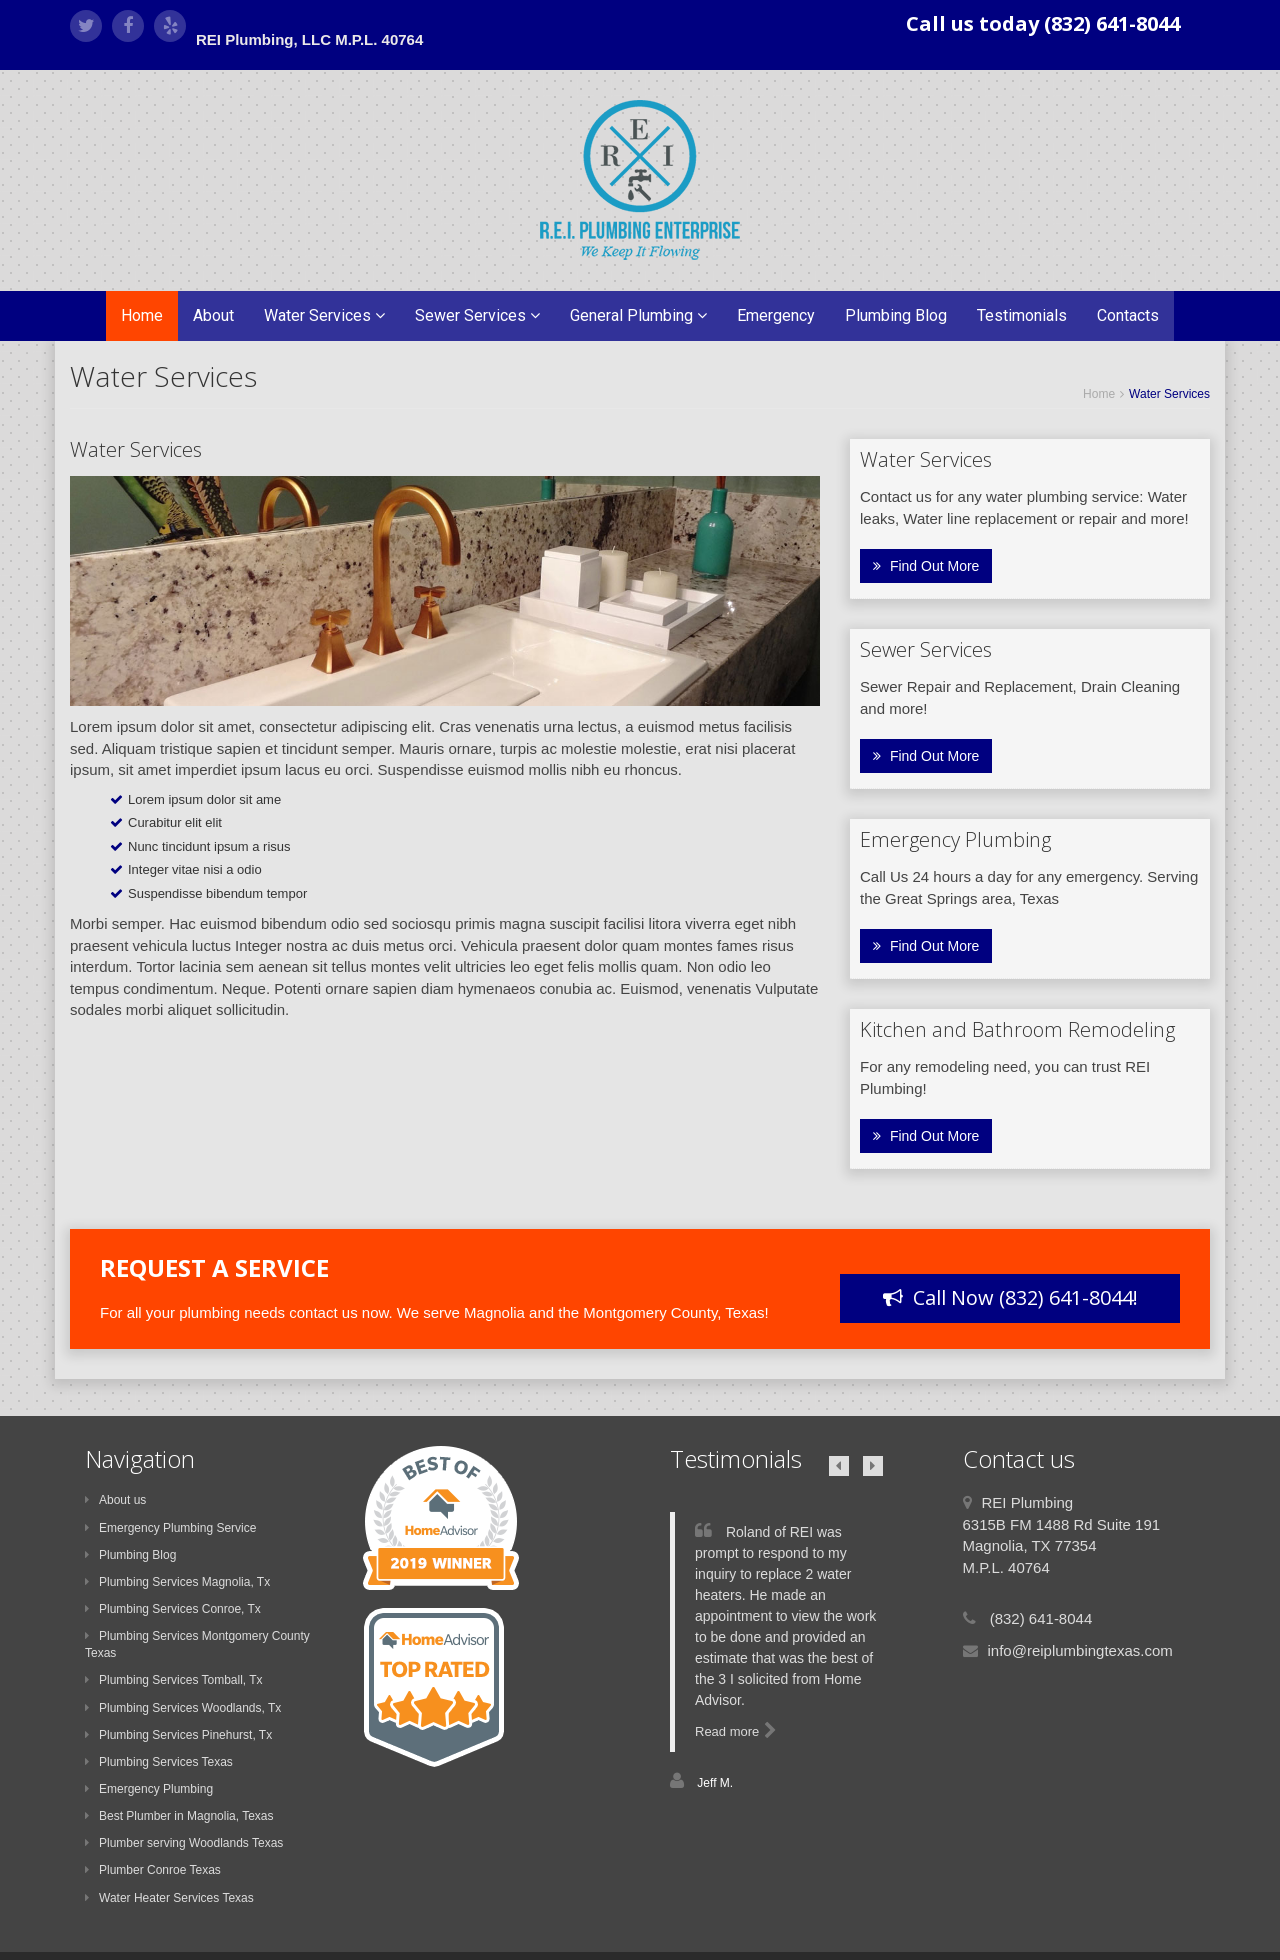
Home (142, 315)
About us (115, 1500)
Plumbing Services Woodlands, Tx (183, 1708)
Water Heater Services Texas (169, 1898)
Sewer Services (477, 315)
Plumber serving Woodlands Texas (184, 1843)
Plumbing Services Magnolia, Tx (177, 1582)
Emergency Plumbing (149, 1789)
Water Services (324, 315)
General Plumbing (638, 315)
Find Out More (926, 566)
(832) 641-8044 (1039, 1618)
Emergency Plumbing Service (170, 1528)
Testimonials (1022, 315)
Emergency (776, 315)
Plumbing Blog (896, 315)
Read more (736, 1731)
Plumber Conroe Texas (153, 1870)
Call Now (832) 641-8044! (1010, 1297)
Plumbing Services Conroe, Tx (173, 1609)
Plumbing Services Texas (159, 1762)
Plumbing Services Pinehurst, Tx (178, 1735)
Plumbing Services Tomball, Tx (174, 1680)
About (213, 315)
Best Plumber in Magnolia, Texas (179, 1816)
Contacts (1128, 315)
